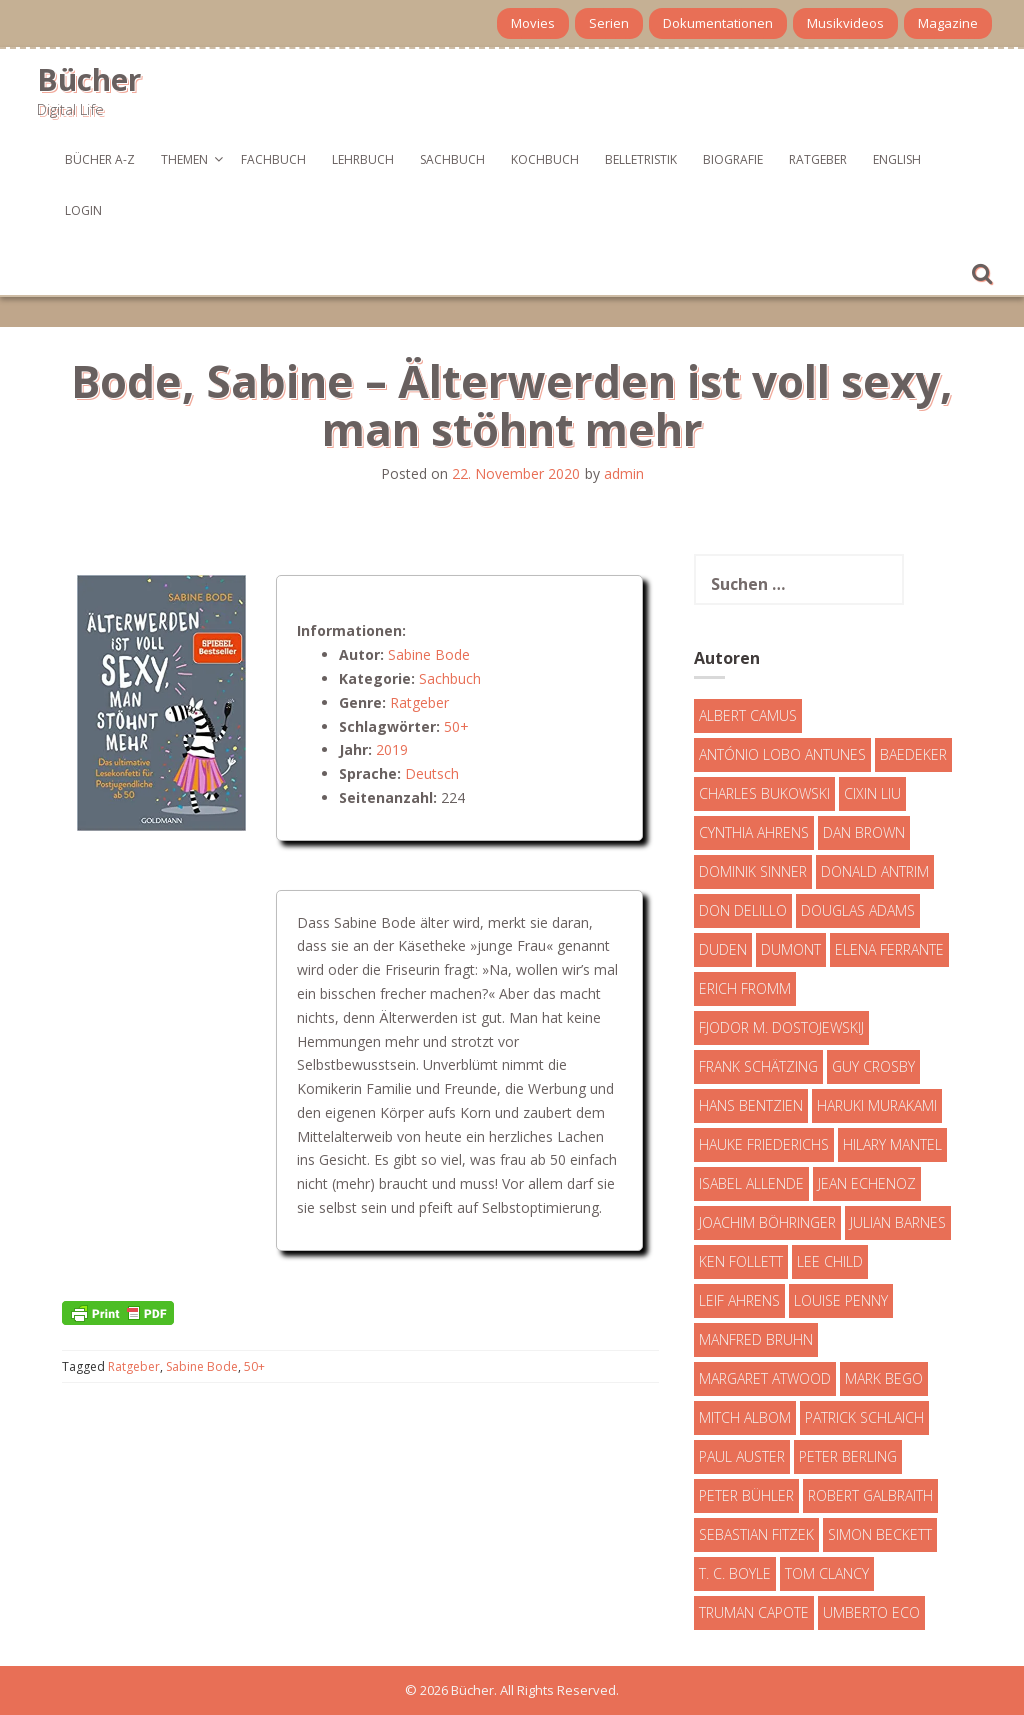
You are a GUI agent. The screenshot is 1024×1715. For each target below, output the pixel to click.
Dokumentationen (718, 23)
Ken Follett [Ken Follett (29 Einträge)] (741, 1261)
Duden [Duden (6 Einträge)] (723, 949)
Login (83, 210)
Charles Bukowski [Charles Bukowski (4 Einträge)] (764, 793)
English (897, 159)
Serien (609, 23)
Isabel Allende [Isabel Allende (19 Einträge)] (751, 1183)
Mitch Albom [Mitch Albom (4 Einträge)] (745, 1417)
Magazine (948, 23)
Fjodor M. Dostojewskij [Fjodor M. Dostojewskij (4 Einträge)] (781, 1027)
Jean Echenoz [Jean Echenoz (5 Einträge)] (867, 1183)
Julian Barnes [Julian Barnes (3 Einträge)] (898, 1222)
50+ (456, 726)
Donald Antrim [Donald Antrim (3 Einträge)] (875, 871)
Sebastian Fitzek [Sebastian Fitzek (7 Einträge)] (756, 1534)
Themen (184, 159)
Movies (533, 23)
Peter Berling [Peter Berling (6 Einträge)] (848, 1456)
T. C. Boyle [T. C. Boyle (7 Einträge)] (735, 1573)
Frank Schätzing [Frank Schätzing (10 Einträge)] (758, 1066)
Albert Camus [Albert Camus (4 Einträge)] (748, 715)
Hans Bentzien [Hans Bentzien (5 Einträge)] (751, 1105)
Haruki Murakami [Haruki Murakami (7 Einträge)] (877, 1105)
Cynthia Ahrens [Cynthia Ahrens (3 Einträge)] (754, 832)
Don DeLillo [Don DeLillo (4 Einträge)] (743, 910)
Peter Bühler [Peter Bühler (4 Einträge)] (746, 1495)
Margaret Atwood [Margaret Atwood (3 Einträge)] (765, 1378)
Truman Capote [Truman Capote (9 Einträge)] (754, 1612)
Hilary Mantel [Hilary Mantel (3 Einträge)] (892, 1144)
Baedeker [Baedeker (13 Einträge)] (913, 754)
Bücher (89, 79)
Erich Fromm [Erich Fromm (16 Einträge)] (745, 988)
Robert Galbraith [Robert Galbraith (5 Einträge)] (870, 1495)
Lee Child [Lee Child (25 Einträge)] (830, 1261)
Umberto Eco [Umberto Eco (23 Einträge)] (871, 1612)
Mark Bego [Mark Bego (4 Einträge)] (884, 1378)
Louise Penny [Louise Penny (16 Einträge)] (841, 1300)
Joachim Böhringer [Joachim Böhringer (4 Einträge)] (767, 1222)
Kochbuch (545, 159)
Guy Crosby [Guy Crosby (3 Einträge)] (873, 1066)
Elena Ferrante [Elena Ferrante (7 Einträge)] (889, 949)
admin (624, 473)
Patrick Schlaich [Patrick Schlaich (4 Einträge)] (864, 1417)
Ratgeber (818, 159)
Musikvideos (845, 23)
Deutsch (432, 773)
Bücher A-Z (100, 159)
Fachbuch (273, 159)
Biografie (733, 159)
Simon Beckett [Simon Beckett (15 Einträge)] (880, 1534)
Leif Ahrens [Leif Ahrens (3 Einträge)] (739, 1300)
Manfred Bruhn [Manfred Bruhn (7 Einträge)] (756, 1339)
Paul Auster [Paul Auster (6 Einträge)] (742, 1456)
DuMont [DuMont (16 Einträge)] (791, 949)
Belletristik (641, 159)
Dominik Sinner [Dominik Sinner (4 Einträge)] (753, 871)
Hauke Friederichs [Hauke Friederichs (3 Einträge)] (764, 1144)
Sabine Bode (429, 654)
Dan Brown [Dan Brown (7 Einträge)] (864, 832)
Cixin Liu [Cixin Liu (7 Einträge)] (872, 793)
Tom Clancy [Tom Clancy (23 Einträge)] (827, 1573)
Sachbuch (452, 159)
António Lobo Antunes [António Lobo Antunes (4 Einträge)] (782, 754)
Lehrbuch (363, 159)
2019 (392, 749)
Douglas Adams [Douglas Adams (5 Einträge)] (858, 910)
